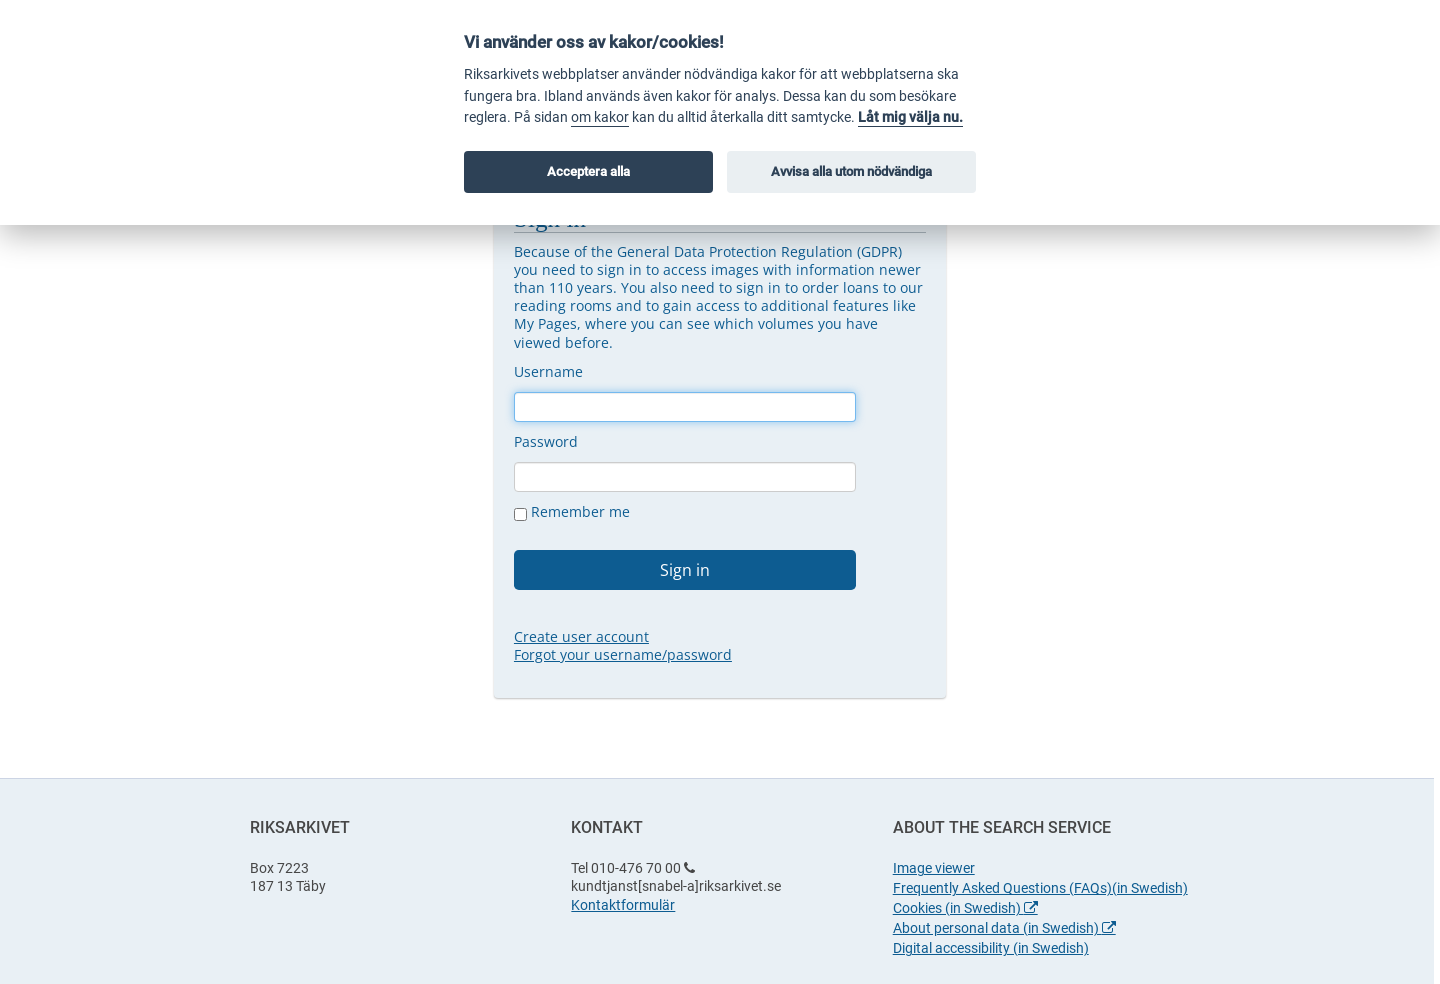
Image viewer (934, 868)
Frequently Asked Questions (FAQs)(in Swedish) (1040, 888)
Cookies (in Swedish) (965, 908)
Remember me (572, 512)
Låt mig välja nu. (910, 117)
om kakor (600, 117)
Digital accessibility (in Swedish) (991, 948)
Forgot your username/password (623, 654)
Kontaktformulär (623, 905)
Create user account (581, 636)
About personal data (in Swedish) (1004, 928)
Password (546, 441)
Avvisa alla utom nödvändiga (851, 171)
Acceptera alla (588, 171)
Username (548, 371)
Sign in (685, 570)
